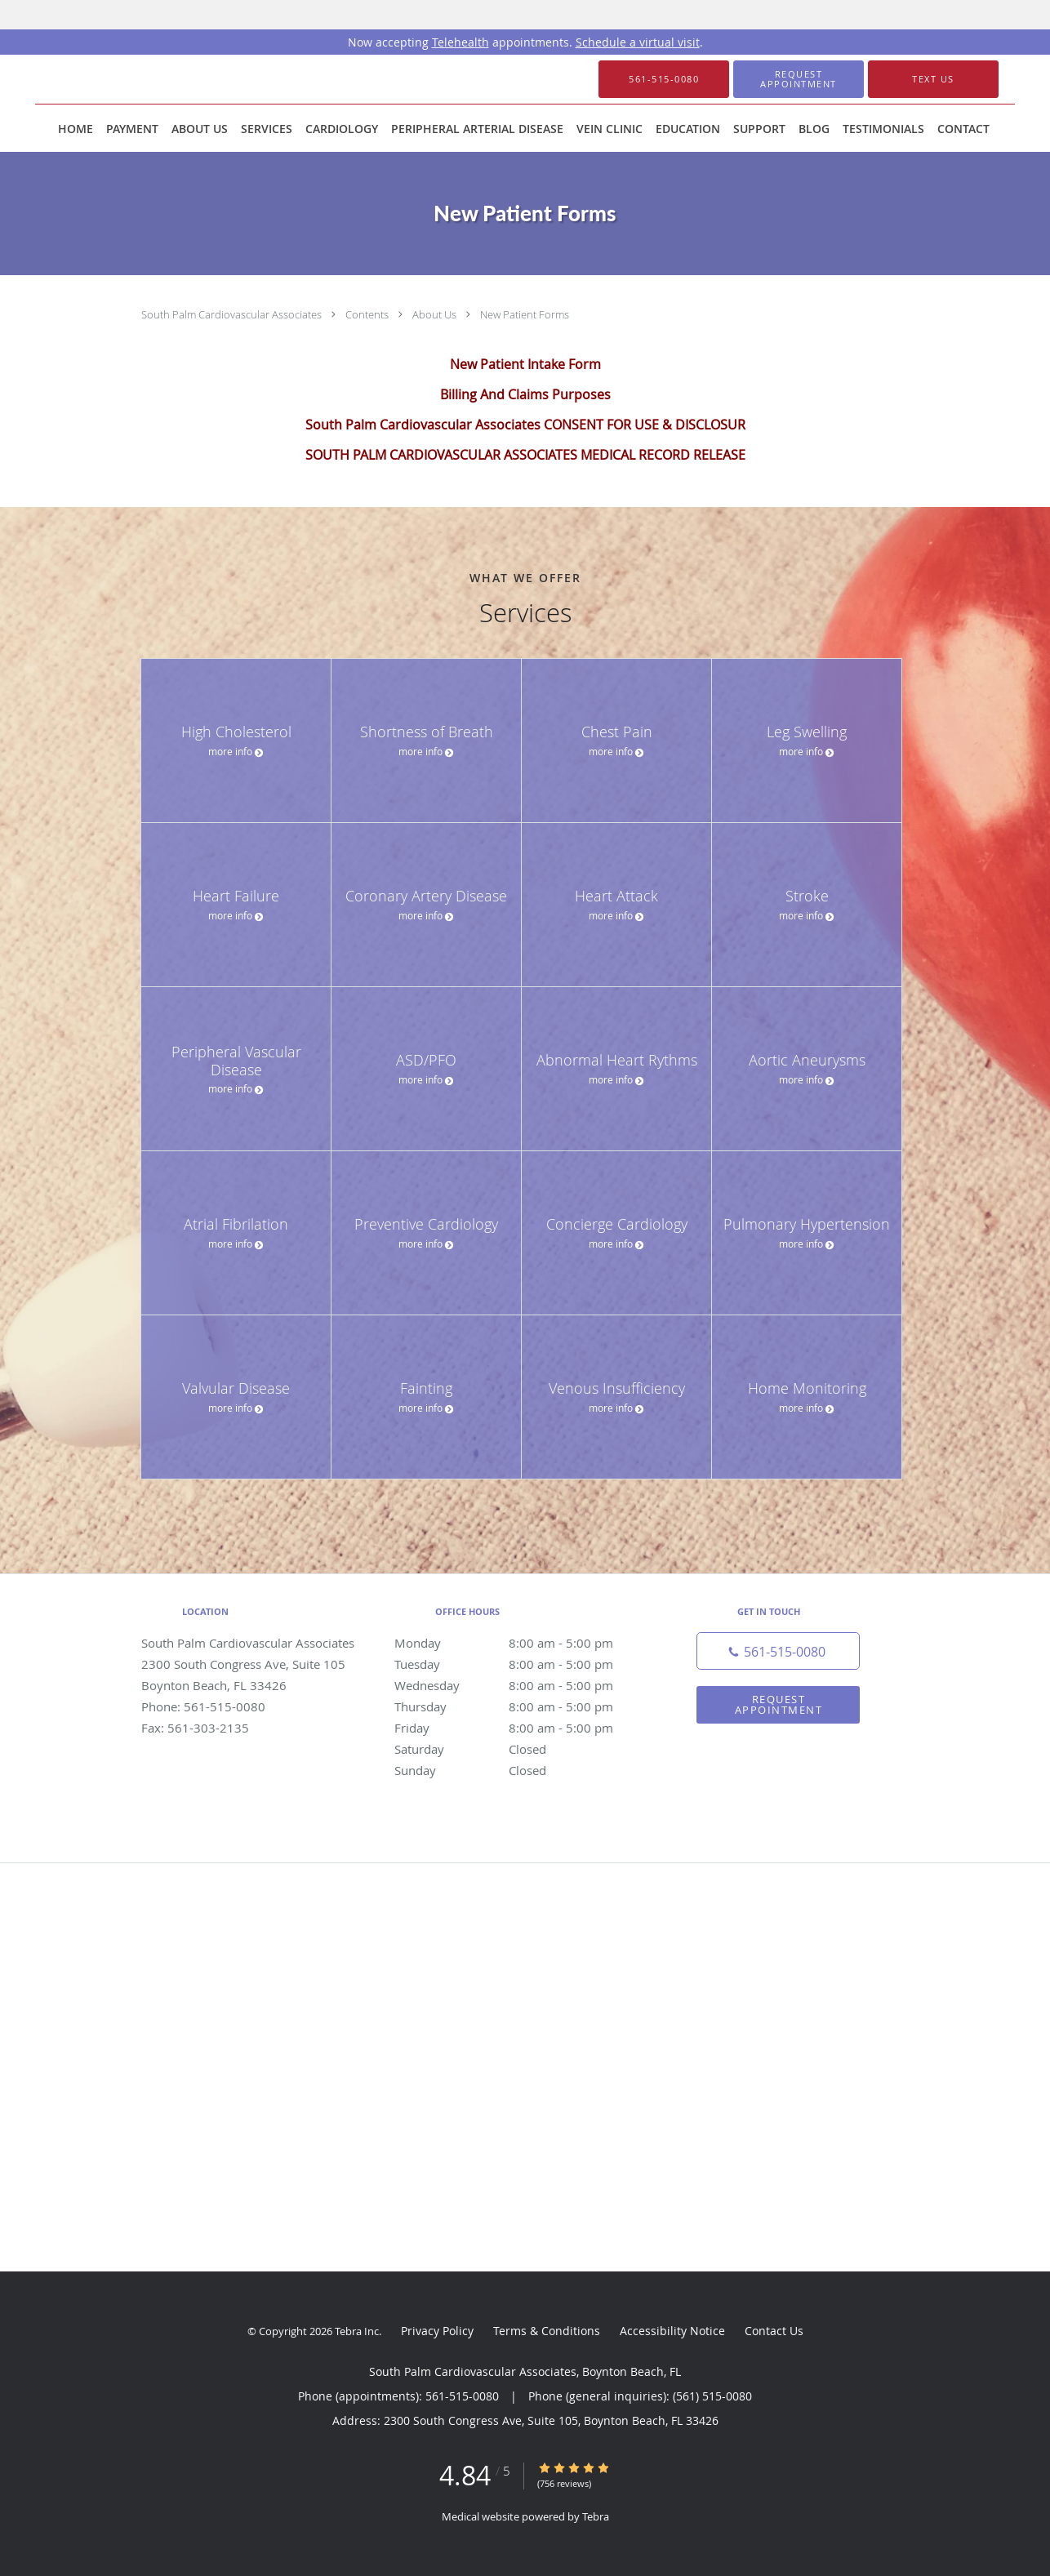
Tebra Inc (357, 2331)
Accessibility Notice (672, 2330)
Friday (520, 1727)
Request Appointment (779, 1704)
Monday (520, 1642)
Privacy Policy (437, 2330)
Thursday (520, 1706)
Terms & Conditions (546, 2330)
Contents (368, 314)
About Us (435, 314)
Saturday (520, 1749)
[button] (798, 79)
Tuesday (520, 1664)
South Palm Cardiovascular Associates (232, 314)
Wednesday (520, 1685)
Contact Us (774, 2330)
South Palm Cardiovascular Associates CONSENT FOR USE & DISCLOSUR (525, 425)
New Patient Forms (524, 314)
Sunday (520, 1770)
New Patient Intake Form (525, 364)
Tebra (595, 2516)
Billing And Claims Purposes (525, 394)
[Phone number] (778, 1651)
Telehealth (460, 42)
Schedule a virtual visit (638, 42)
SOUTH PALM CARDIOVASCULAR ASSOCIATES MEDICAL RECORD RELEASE (525, 455)
